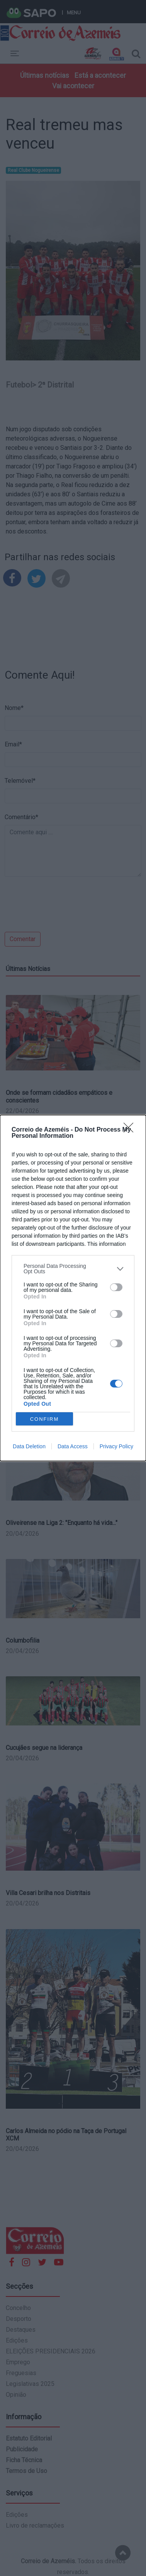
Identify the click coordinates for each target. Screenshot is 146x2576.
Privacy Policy (116, 1446)
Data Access (73, 1446)
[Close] (131, 1130)
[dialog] (73, 1288)
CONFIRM (44, 1419)
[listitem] (73, 1268)
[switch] (116, 1287)
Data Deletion (29, 1446)
